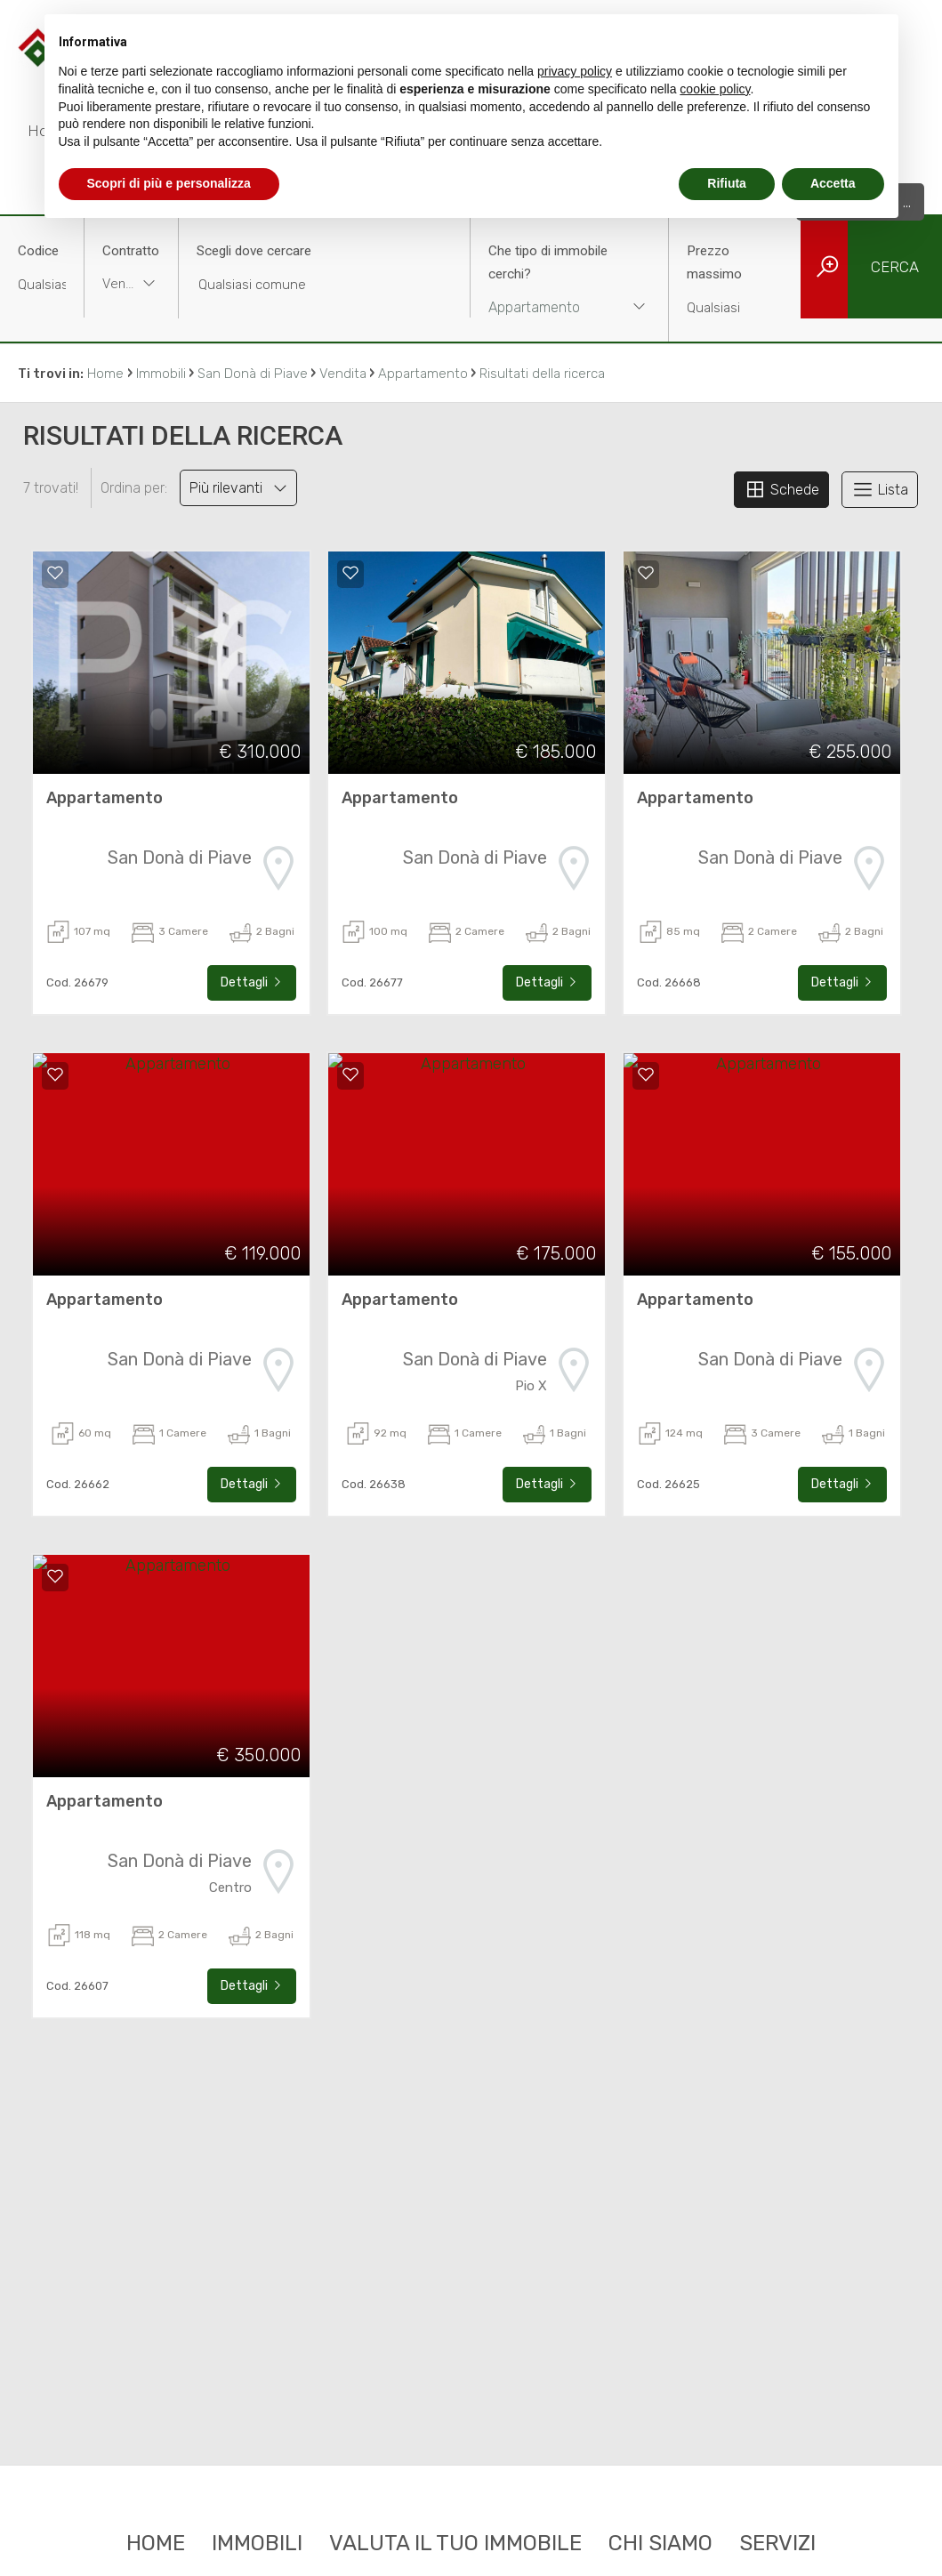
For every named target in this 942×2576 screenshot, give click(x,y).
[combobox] (131, 286)
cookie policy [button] (715, 89)
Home (155, 2543)
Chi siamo (660, 2543)
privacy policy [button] (574, 71)
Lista (879, 489)
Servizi (777, 2543)
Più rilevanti (238, 487)
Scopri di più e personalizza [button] (169, 183)
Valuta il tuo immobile (455, 2543)
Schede (781, 489)
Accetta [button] (833, 183)
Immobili (257, 2543)
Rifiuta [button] (726, 183)
